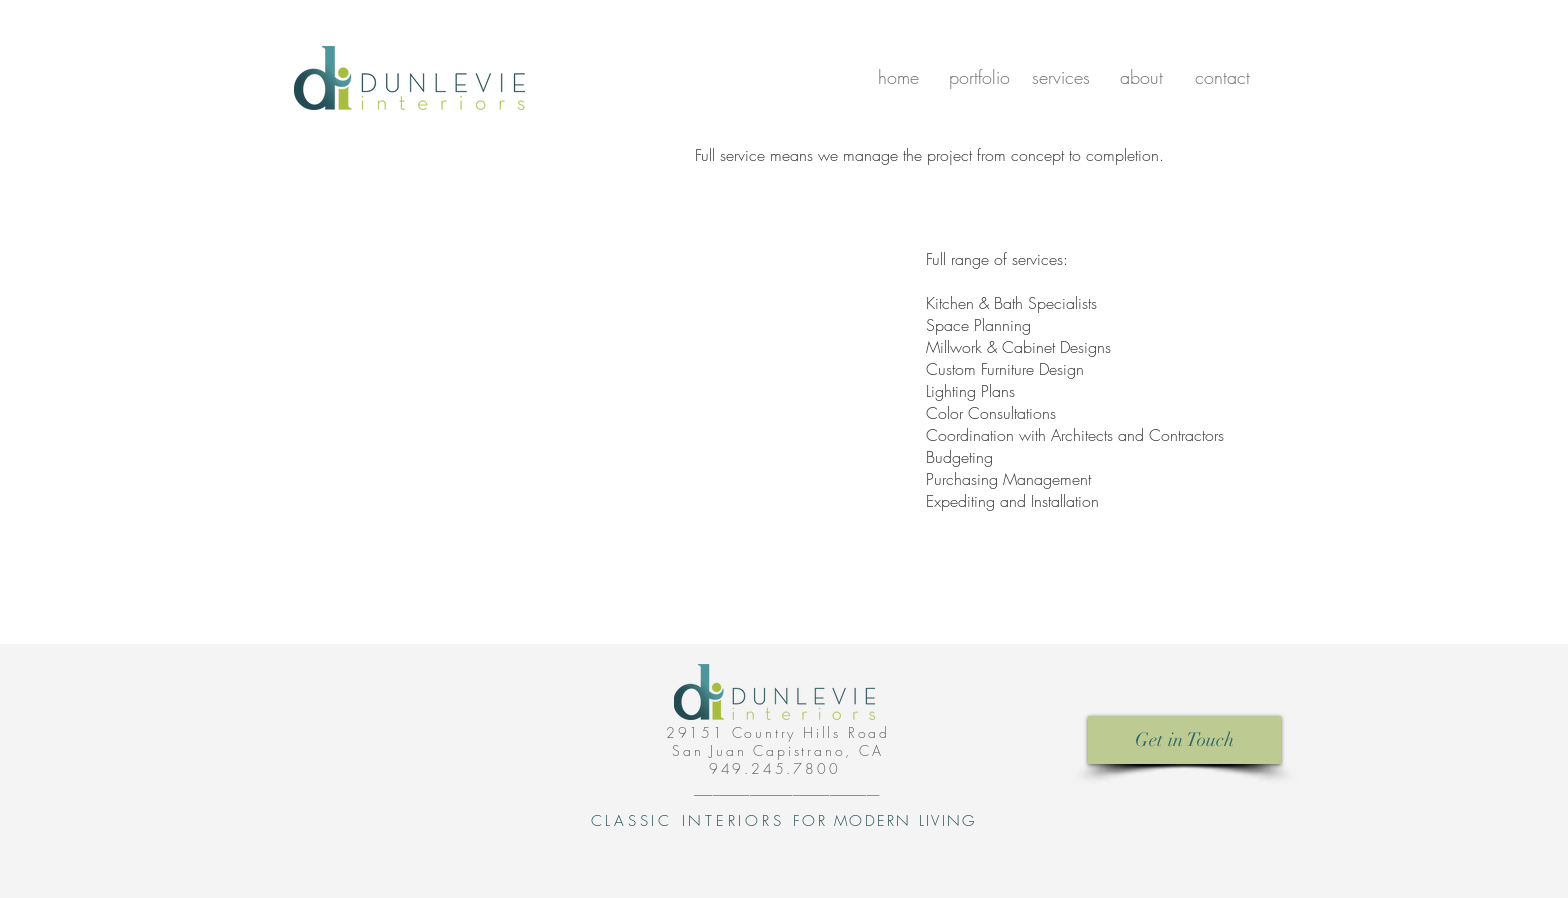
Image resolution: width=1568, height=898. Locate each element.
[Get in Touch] (1184, 740)
